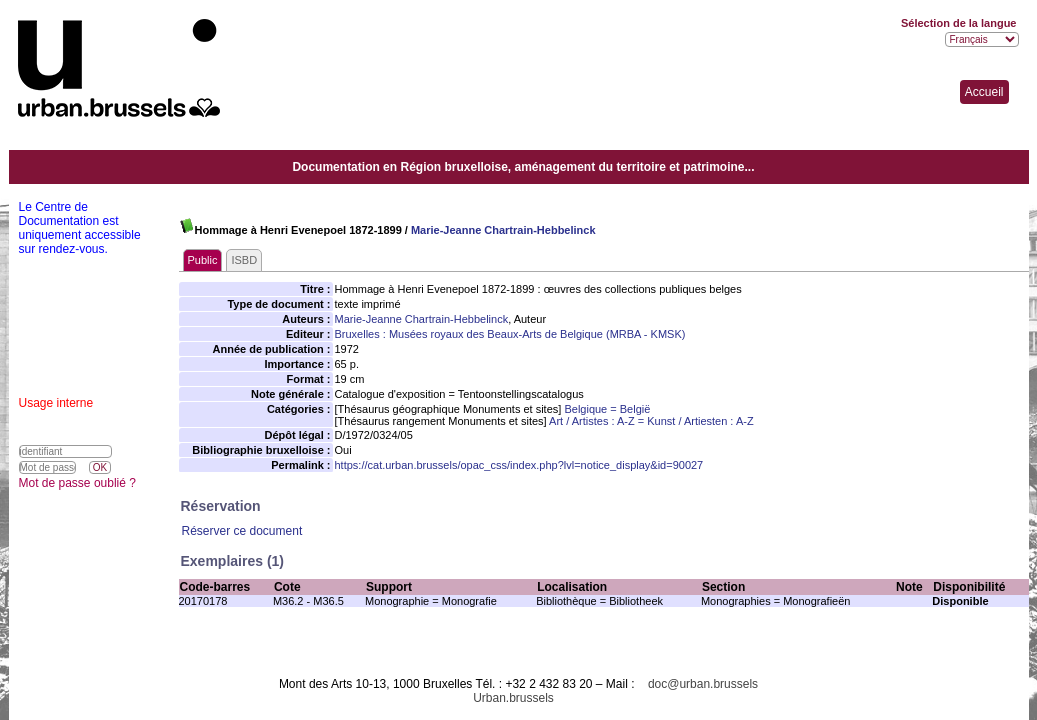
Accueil (984, 92)
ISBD (244, 260)
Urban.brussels (513, 698)
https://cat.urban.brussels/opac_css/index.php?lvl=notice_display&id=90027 (519, 465)
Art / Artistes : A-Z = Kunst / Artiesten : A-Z (651, 421)
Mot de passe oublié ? (77, 483)
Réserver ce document (242, 531)
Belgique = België (607, 409)
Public (203, 260)
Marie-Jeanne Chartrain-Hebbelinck (503, 230)
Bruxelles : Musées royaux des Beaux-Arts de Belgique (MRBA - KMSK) (510, 334)
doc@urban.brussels (703, 684)
